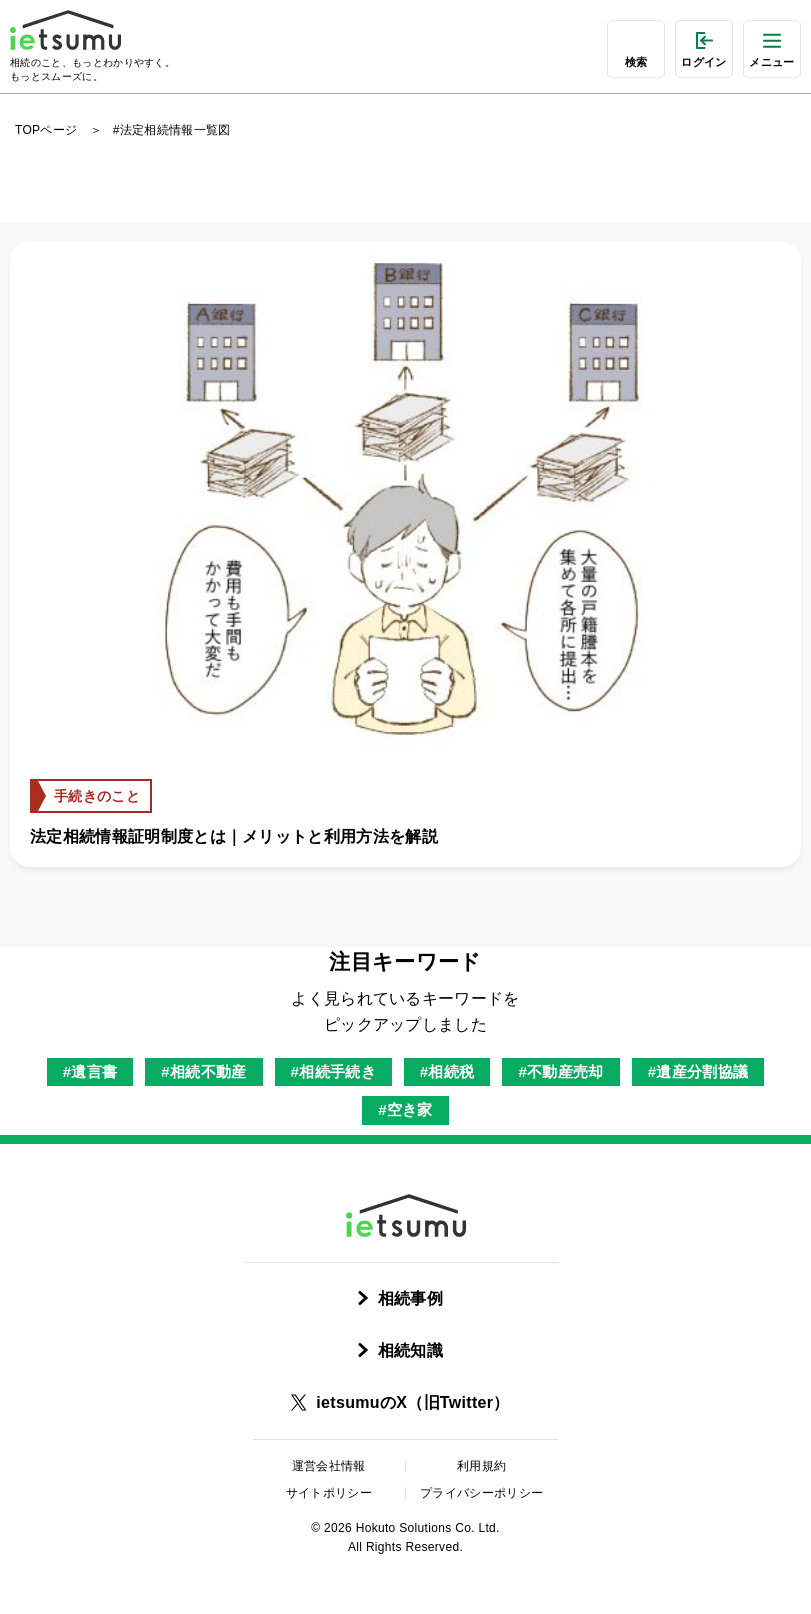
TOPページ (46, 130)
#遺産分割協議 (698, 1071)
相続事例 (410, 1298)
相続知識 (410, 1350)
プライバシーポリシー (481, 1493)
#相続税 (447, 1071)
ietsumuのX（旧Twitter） (412, 1402)
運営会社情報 (329, 1466)
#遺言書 (90, 1071)
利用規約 (481, 1466)
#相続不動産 (203, 1071)
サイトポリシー (329, 1493)
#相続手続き (333, 1071)
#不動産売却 (560, 1071)
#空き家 (405, 1109)
